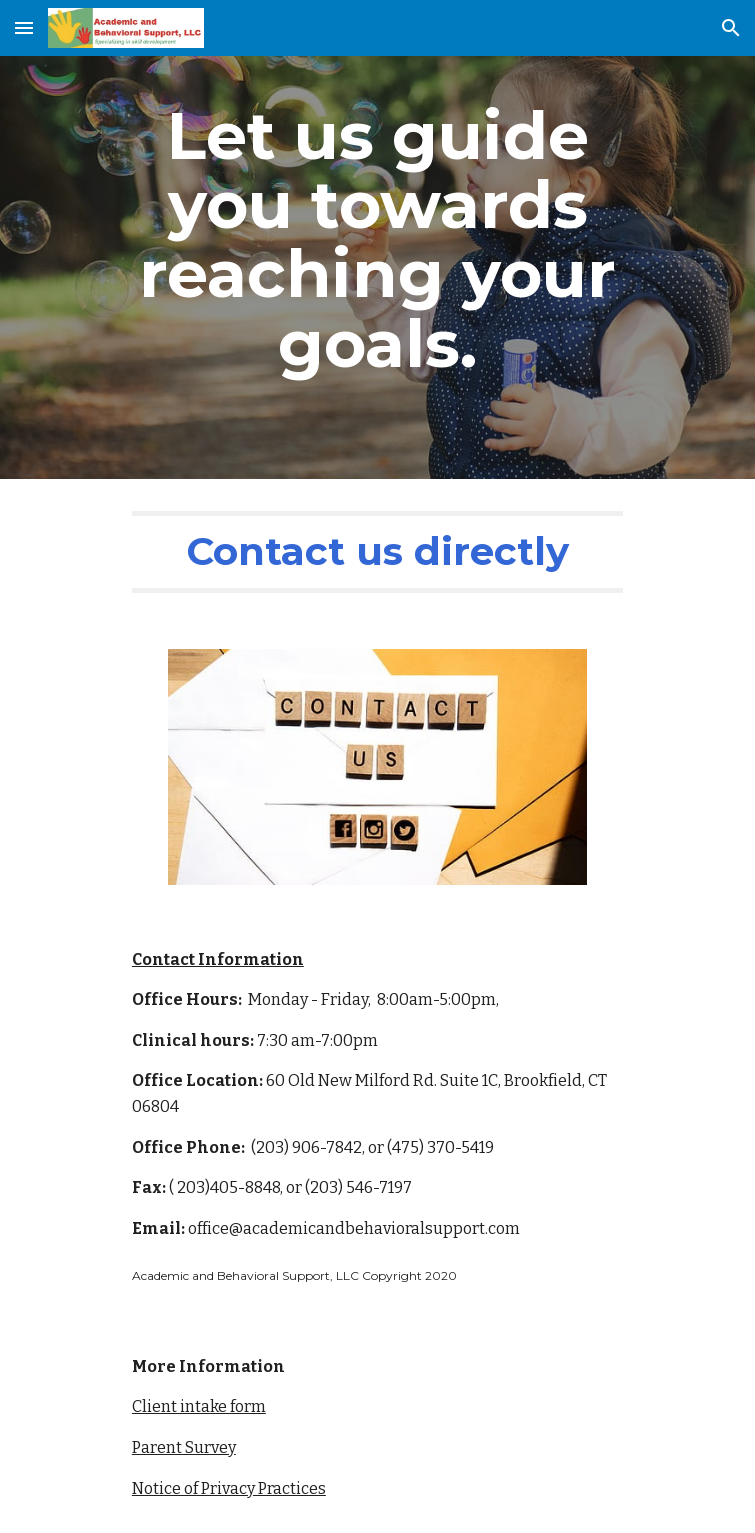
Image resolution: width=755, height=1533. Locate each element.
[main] (377, 239)
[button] (24, 27)
